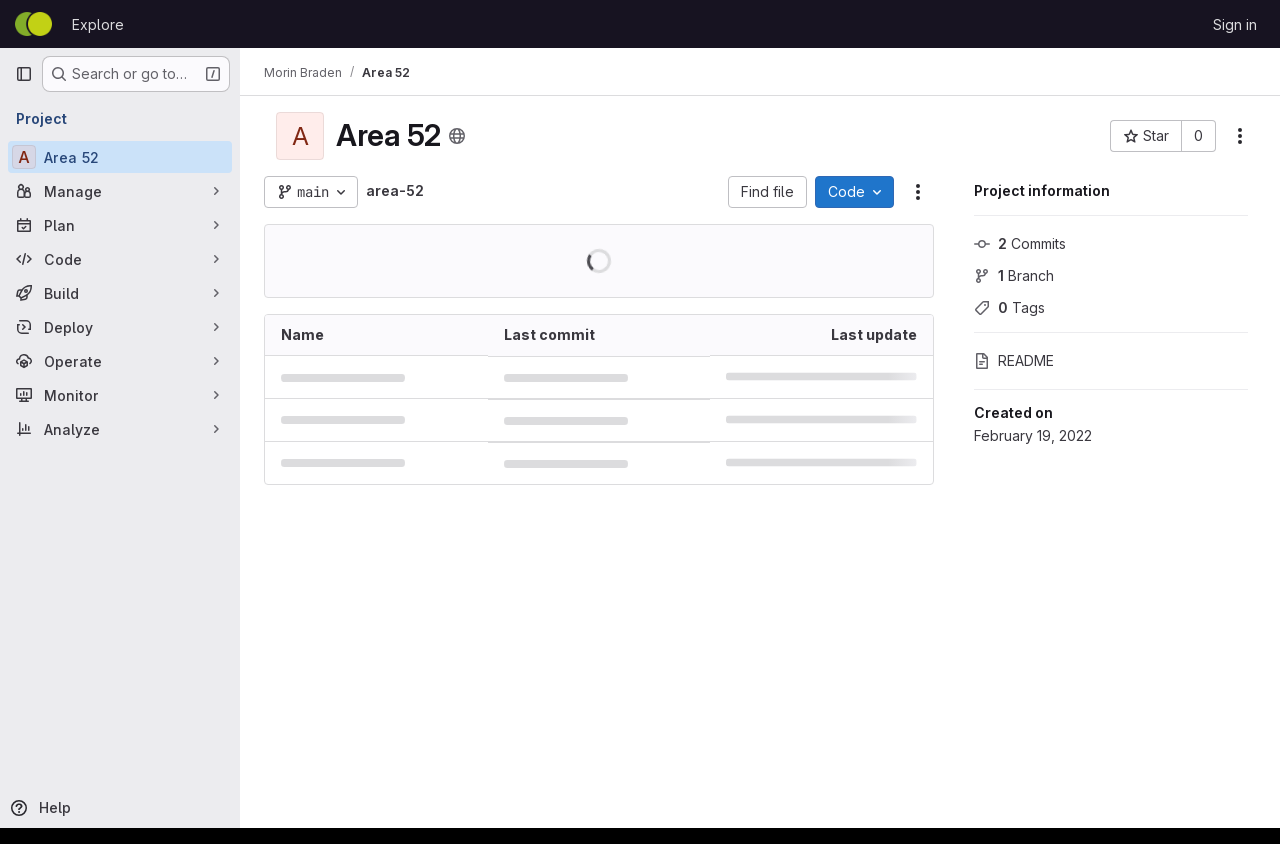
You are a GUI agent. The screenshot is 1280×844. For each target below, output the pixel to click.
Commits (1020, 243)
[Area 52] (120, 157)
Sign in (1235, 24)
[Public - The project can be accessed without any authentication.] (457, 136)
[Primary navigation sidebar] (24, 74)
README (1014, 360)
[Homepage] (33, 24)
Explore (98, 24)
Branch (1014, 275)
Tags (1009, 307)
